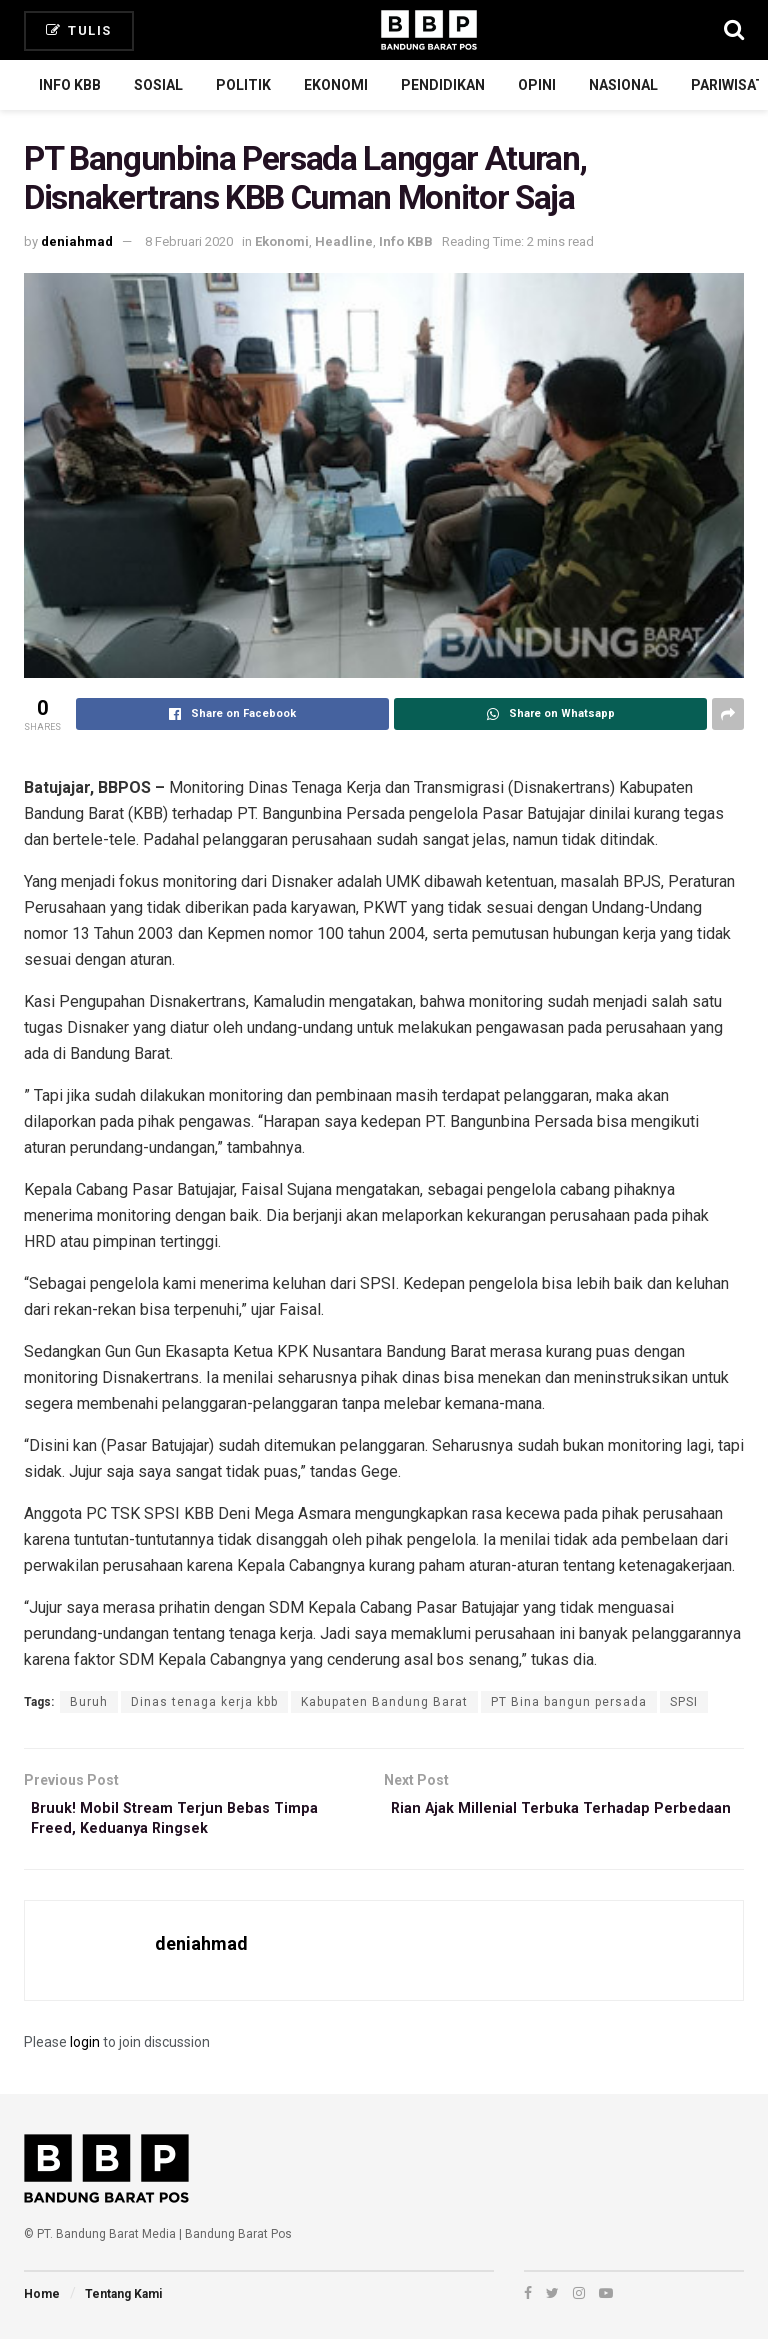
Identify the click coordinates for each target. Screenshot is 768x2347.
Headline (344, 241)
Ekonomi (336, 85)
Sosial (158, 85)
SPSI (684, 1702)
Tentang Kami (123, 2302)
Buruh (89, 1702)
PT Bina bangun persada (569, 1702)
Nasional (623, 85)
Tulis (79, 30)
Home (42, 2302)
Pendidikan (443, 85)
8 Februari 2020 (189, 241)
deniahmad (77, 241)
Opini (537, 85)
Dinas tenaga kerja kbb (204, 1702)
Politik (243, 85)
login (85, 2049)
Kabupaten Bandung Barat (384, 1702)
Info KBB (70, 85)
